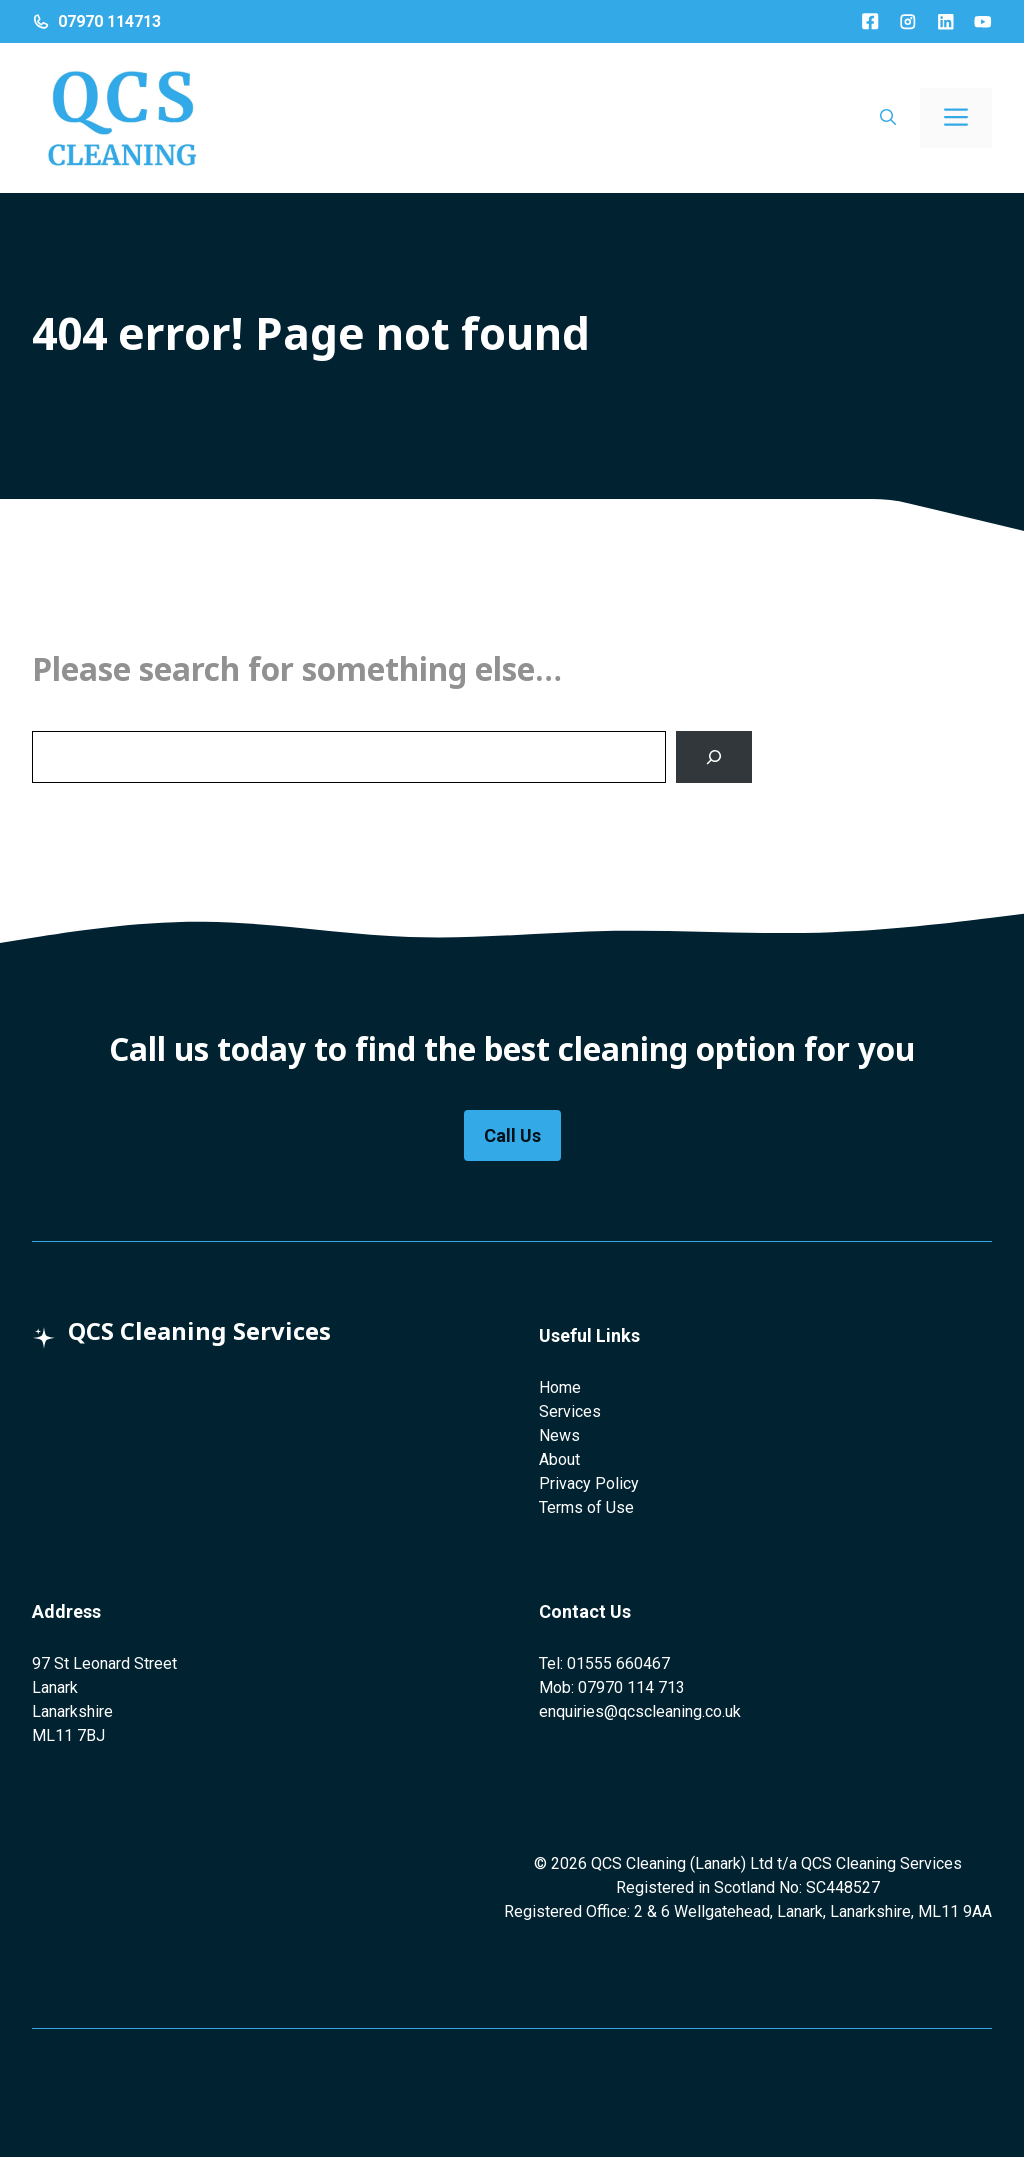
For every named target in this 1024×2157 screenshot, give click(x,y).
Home (560, 1387)
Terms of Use (586, 1507)
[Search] (714, 757)
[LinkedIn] (946, 22)
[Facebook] (870, 21)
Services (570, 1411)
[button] (888, 118)
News (559, 1435)
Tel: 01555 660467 (604, 1663)
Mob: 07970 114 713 (612, 1687)
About (559, 1459)
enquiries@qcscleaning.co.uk (640, 1711)
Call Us (512, 1135)
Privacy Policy (589, 1483)
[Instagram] (908, 22)
